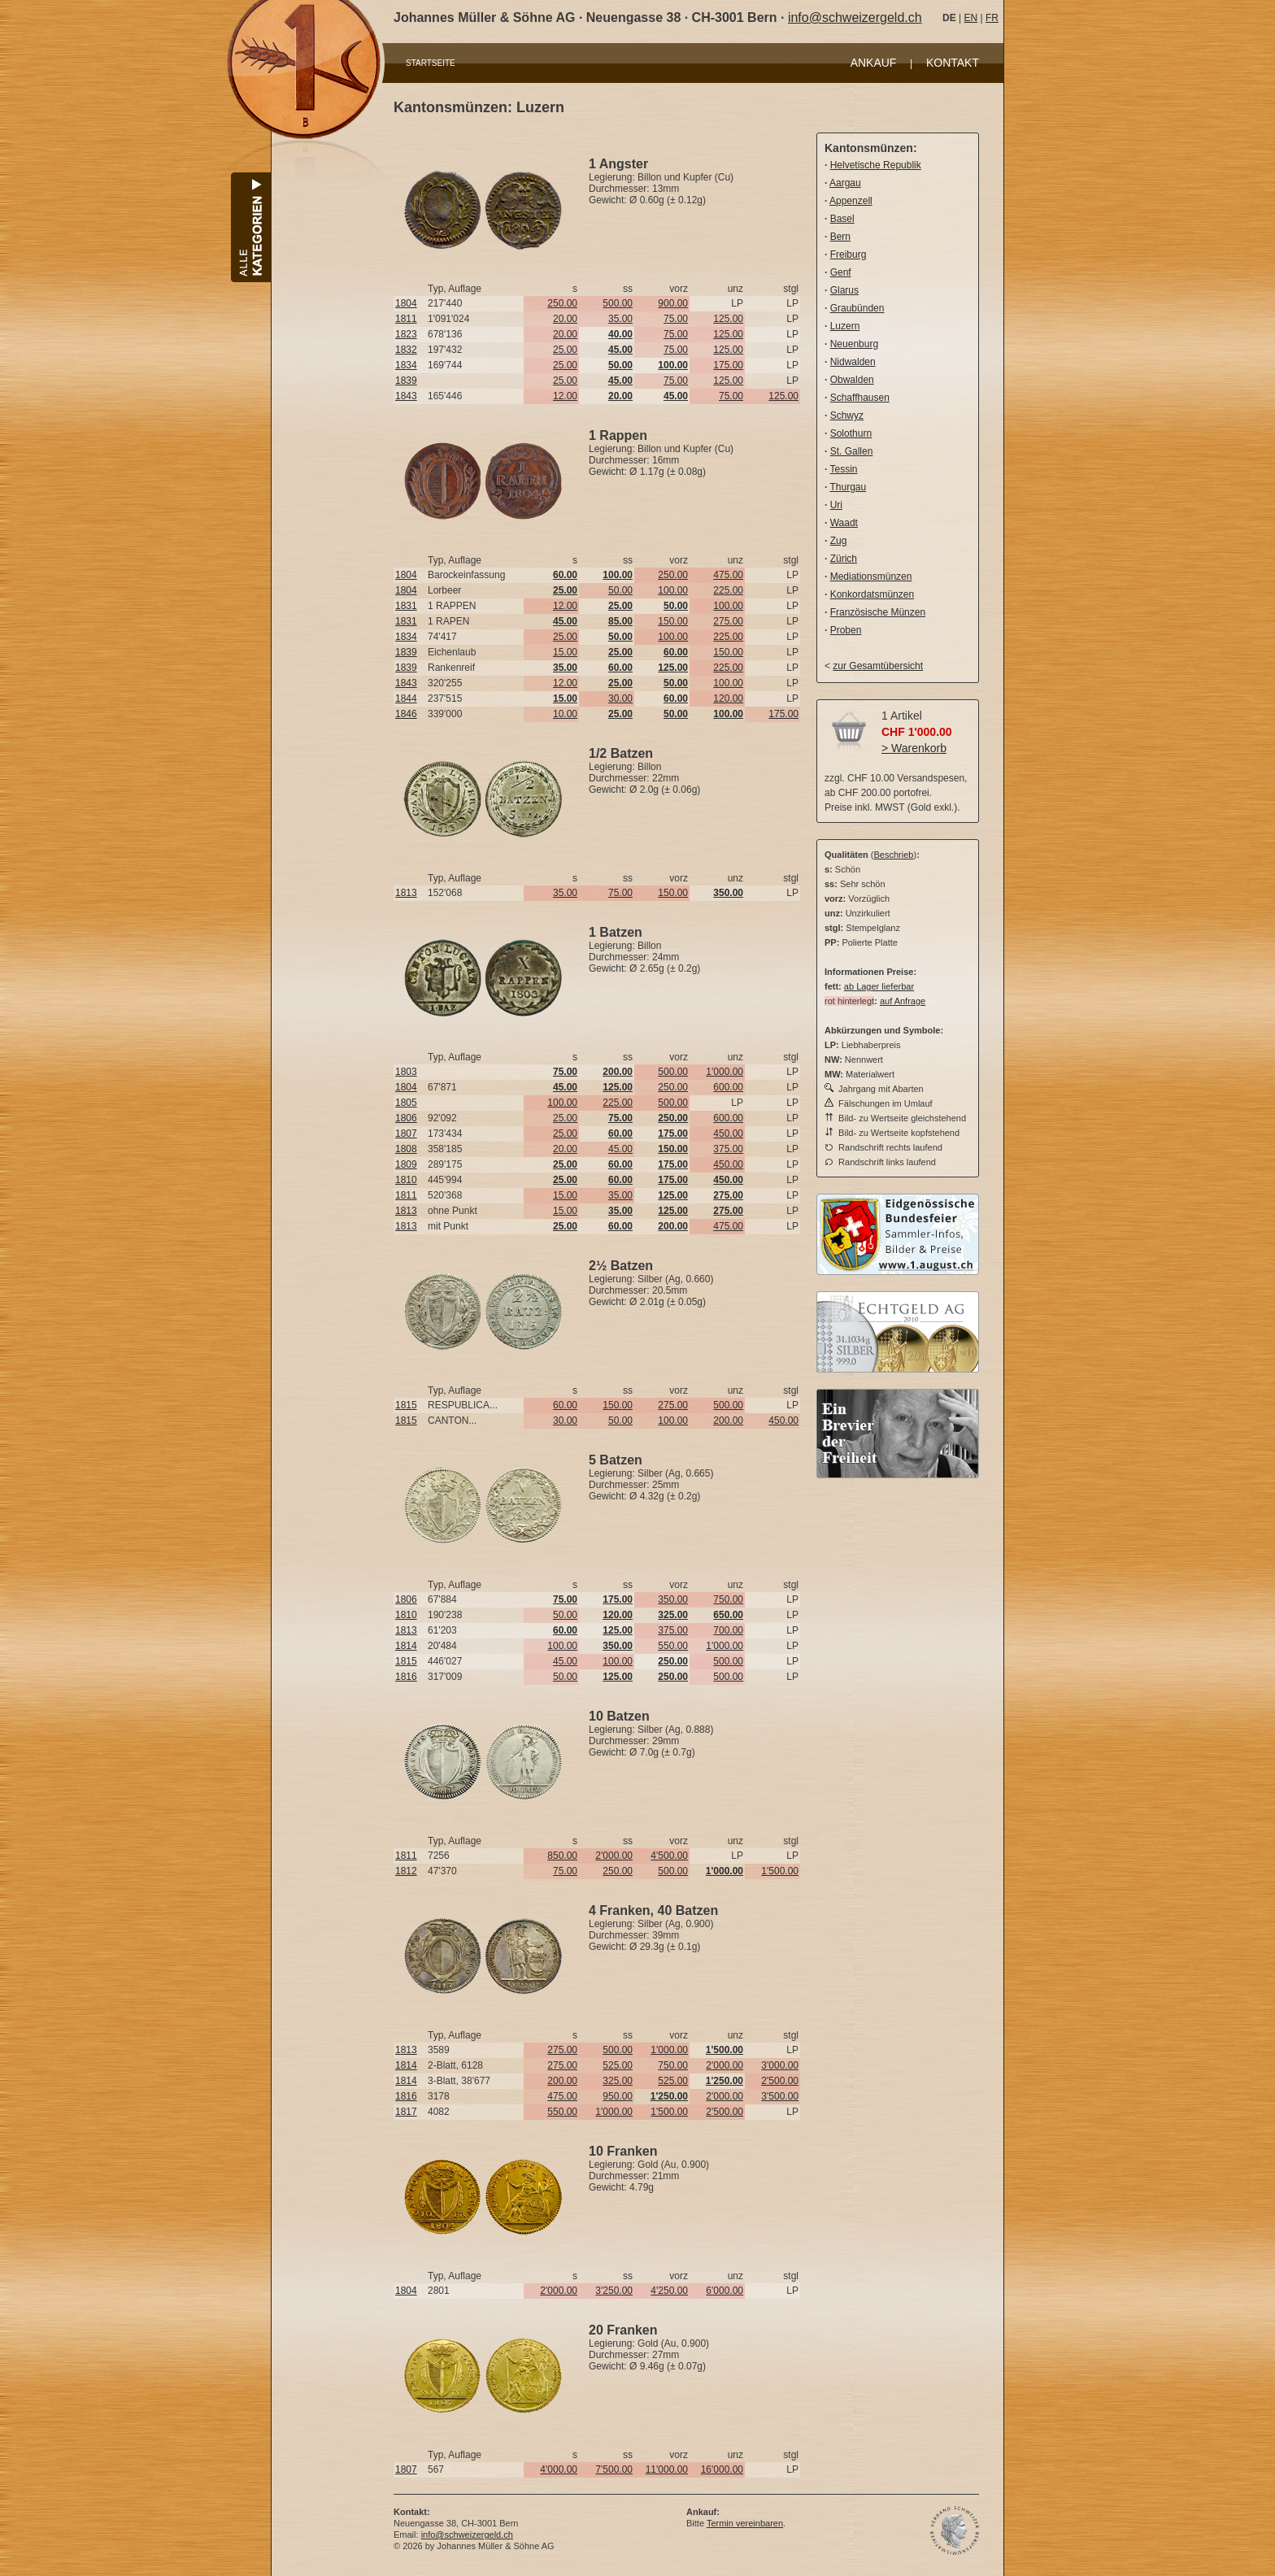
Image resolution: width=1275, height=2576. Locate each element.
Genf (840, 272)
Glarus (844, 290)
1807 (406, 1133)
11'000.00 (667, 2469)
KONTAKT (952, 62)
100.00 (673, 590)
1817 (406, 2111)
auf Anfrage (902, 1001)
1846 (406, 714)
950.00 (618, 2096)
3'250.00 (614, 2290)
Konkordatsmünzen (872, 594)
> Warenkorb (913, 748)
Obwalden (852, 379)
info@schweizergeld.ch (855, 17)
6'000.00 (724, 2290)
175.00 (728, 365)
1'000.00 (724, 1071)
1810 (406, 1180)
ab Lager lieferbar (879, 986)
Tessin (843, 469)
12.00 (565, 396)
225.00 (728, 590)
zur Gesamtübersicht (878, 666)
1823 (406, 334)
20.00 (565, 318)
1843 (406, 396)
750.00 (728, 1599)
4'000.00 (558, 2469)
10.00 (565, 714)
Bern (840, 236)
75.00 (676, 318)
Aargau (845, 183)
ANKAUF (874, 62)
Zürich (843, 558)
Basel (842, 218)
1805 (406, 1102)
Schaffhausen (860, 397)
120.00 (728, 698)
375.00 (728, 1149)
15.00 (565, 652)
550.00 (673, 1645)
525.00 (618, 2065)
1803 (406, 1071)
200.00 (728, 1420)
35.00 (620, 318)
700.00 (728, 1630)
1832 (406, 349)
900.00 (673, 303)
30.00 (620, 698)
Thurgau (847, 487)
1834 (406, 365)
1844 (406, 698)
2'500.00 (780, 2080)
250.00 (562, 303)
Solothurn (851, 433)
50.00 (620, 590)
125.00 (728, 318)
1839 (406, 380)
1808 (406, 1149)
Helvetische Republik (875, 165)
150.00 (673, 621)
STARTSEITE (430, 63)
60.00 (565, 1405)
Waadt (844, 523)
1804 (406, 303)
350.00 (673, 1599)
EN (970, 18)
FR (992, 18)
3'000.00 (780, 2065)
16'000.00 (722, 2469)
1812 (406, 1871)
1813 (406, 893)
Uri (836, 505)
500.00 (618, 303)
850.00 (562, 1855)
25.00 (565, 349)
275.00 (728, 621)
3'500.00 (780, 2096)
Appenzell (850, 201)
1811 (406, 318)
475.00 (728, 575)
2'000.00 (614, 1855)
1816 (406, 1676)
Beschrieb (894, 854)
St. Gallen (851, 451)
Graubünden (857, 308)
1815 (406, 1405)
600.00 (728, 1087)
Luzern (845, 326)
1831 (406, 605)
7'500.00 (614, 2469)
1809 (406, 1164)
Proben (846, 630)
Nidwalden (853, 362)
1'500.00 (780, 1871)
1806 (406, 1118)
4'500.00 (669, 1855)
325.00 (618, 2080)
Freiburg (848, 254)
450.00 (728, 1133)
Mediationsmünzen (871, 576)
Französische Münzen (877, 612)
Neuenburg (854, 344)
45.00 (620, 1149)
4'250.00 (669, 2290)
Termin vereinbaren (745, 2523)
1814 (406, 1645)
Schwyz (847, 415)
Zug (838, 540)
